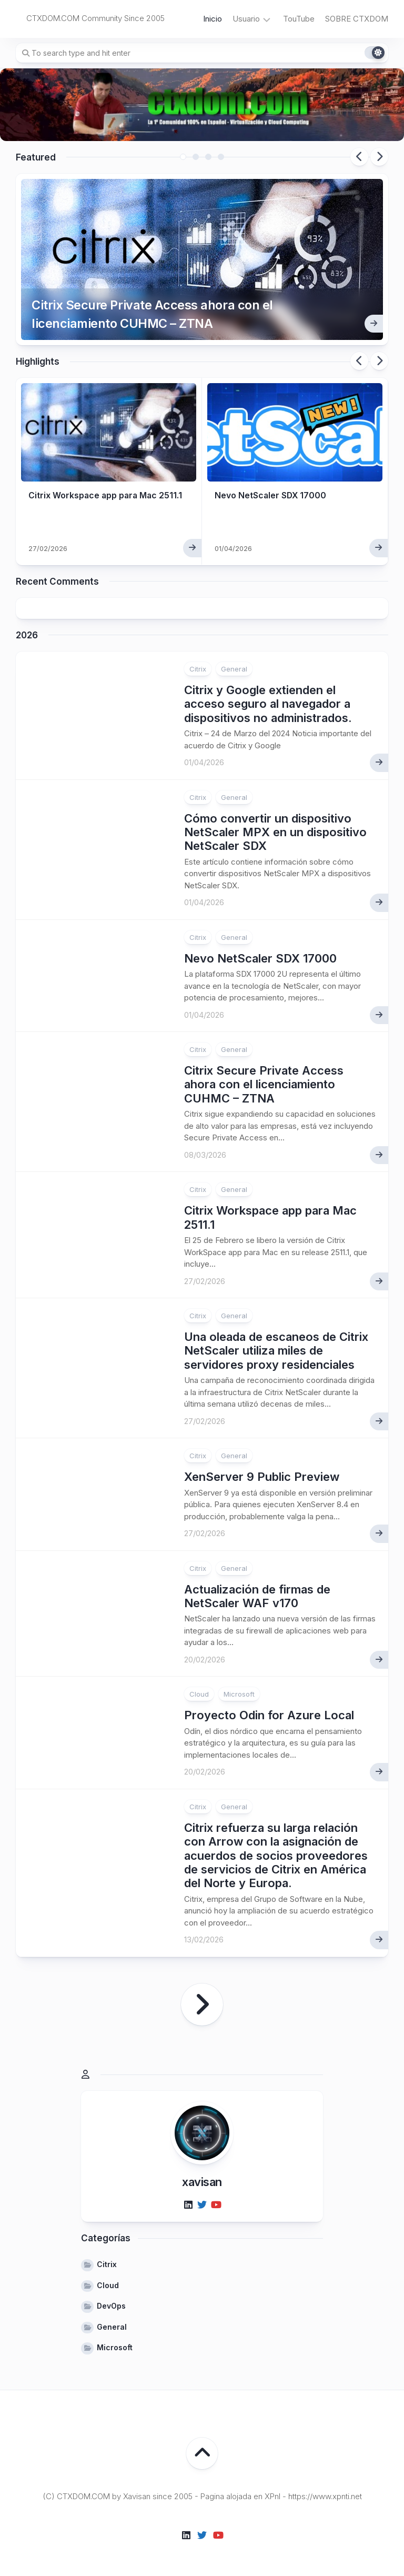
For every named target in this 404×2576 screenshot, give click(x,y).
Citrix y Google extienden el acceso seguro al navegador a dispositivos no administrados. (268, 700)
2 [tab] (196, 157)
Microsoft (239, 1691)
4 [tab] (221, 157)
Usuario (246, 19)
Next (379, 157)
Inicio (212, 19)
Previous (359, 157)
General (234, 665)
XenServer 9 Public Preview (261, 1474)
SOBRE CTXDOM (356, 19)
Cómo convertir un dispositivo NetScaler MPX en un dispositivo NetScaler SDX (275, 829)
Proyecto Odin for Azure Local (269, 1712)
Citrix (197, 665)
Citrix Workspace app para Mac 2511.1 (106, 492)
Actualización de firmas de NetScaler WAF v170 (257, 1593)
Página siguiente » (202, 2001)
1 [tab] (183, 157)
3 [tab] (208, 157)
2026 (27, 632)
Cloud (199, 1691)
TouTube (299, 19)
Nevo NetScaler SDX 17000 (271, 492)
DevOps (111, 2303)
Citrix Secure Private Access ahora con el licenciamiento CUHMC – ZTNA (151, 311)
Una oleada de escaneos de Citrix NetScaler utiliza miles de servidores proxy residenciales (276, 1348)
